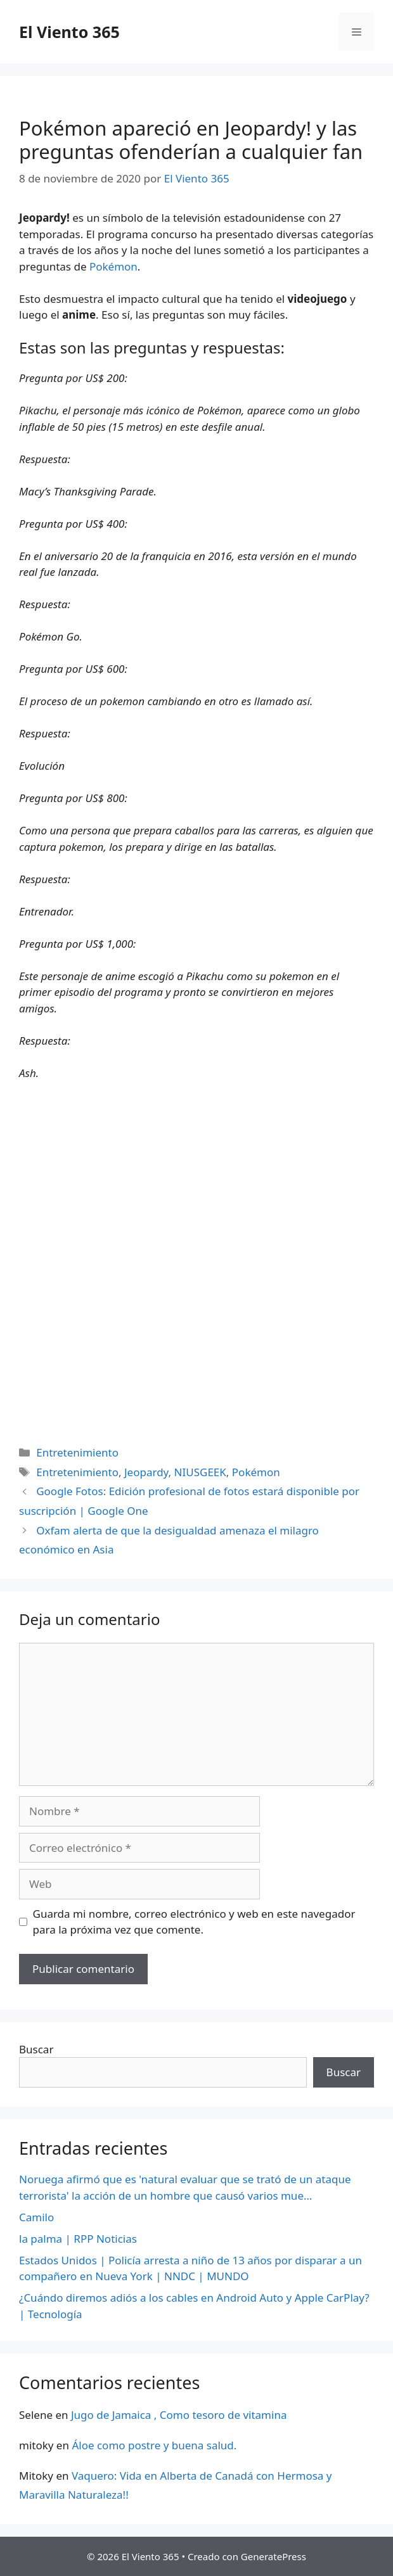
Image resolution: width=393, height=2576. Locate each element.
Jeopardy (146, 1472)
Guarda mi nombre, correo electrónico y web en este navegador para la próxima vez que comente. (194, 1921)
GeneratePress (273, 2556)
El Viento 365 (69, 31)
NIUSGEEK (200, 1472)
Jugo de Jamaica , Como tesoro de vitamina (179, 2414)
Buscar (36, 2049)
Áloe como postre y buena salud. (154, 2445)
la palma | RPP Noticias (78, 2238)
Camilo (36, 2217)
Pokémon (113, 266)
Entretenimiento (77, 1452)
